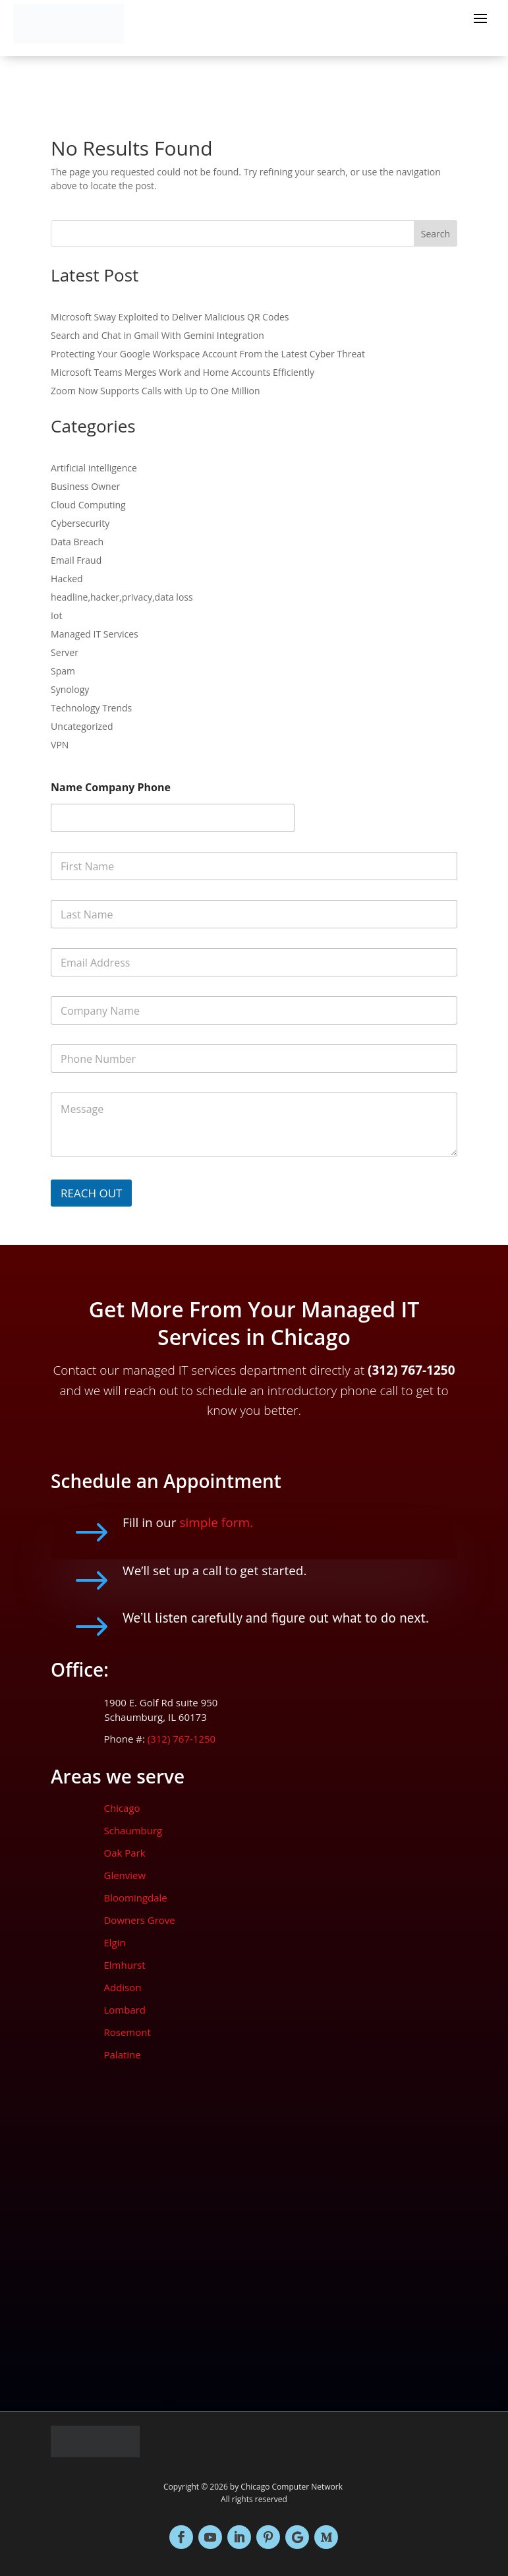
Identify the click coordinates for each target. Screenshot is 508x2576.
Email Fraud (76, 560)
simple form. (216, 1522)
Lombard (124, 2009)
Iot (56, 615)
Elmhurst (124, 1964)
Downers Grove (139, 1920)
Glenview (124, 1875)
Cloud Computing (88, 504)
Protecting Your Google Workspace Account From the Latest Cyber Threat (208, 353)
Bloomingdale (135, 1897)
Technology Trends (91, 708)
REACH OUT (91, 1193)
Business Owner (85, 486)
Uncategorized (82, 726)
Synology (70, 689)
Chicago (121, 1807)
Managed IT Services (94, 634)
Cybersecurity (80, 523)
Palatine (121, 2054)
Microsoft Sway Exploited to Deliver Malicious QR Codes (170, 317)
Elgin (114, 1942)
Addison (122, 1987)
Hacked (67, 578)
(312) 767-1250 (180, 1738)
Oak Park (124, 1852)
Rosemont (126, 2032)
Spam (63, 671)
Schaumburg (132, 1830)
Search (435, 233)
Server (64, 652)
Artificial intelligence (94, 468)
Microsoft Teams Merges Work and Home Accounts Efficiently (182, 372)
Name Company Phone (111, 787)
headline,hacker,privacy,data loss (122, 597)
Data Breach (77, 541)
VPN (60, 744)
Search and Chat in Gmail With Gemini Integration (157, 335)
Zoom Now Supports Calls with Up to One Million (155, 390)
